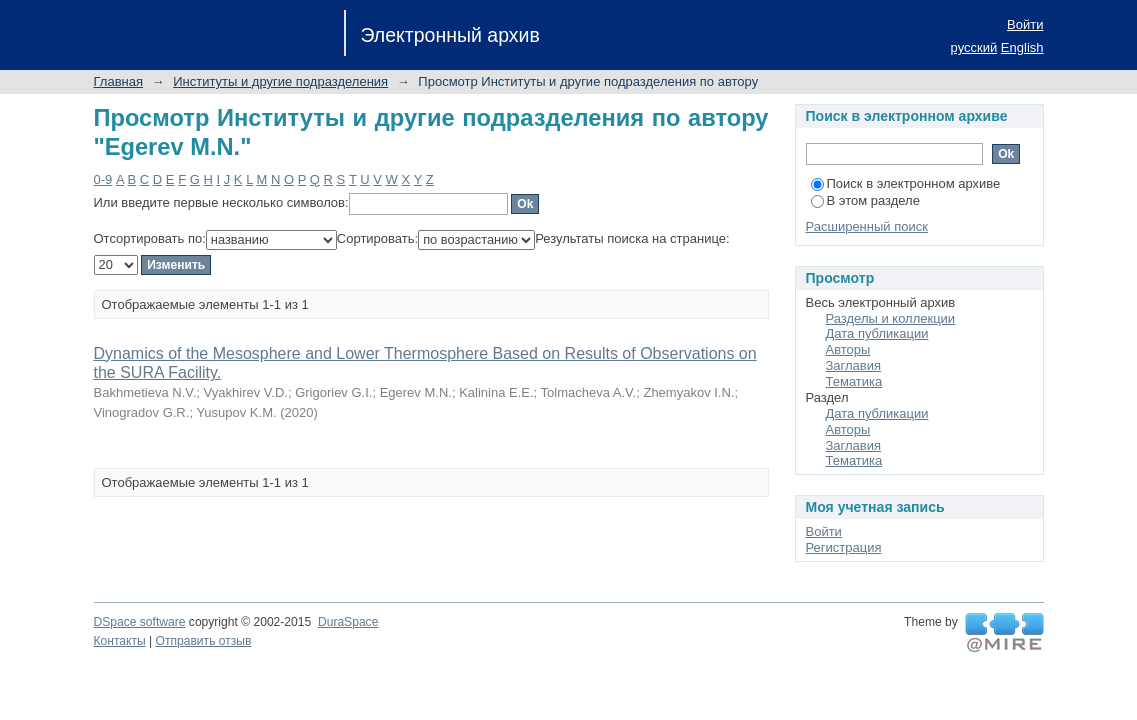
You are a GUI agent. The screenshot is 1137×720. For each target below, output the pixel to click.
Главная (118, 81)
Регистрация (844, 547)
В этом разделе (865, 200)
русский (974, 47)
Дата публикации (877, 333)
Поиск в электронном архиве (906, 183)
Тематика (854, 381)
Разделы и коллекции (891, 318)
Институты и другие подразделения (280, 81)
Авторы (848, 349)
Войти (1025, 24)
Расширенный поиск (867, 226)
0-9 (103, 179)
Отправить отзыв (204, 641)
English (1022, 47)
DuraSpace (348, 622)
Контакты (120, 641)
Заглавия (854, 365)
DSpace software (140, 622)
